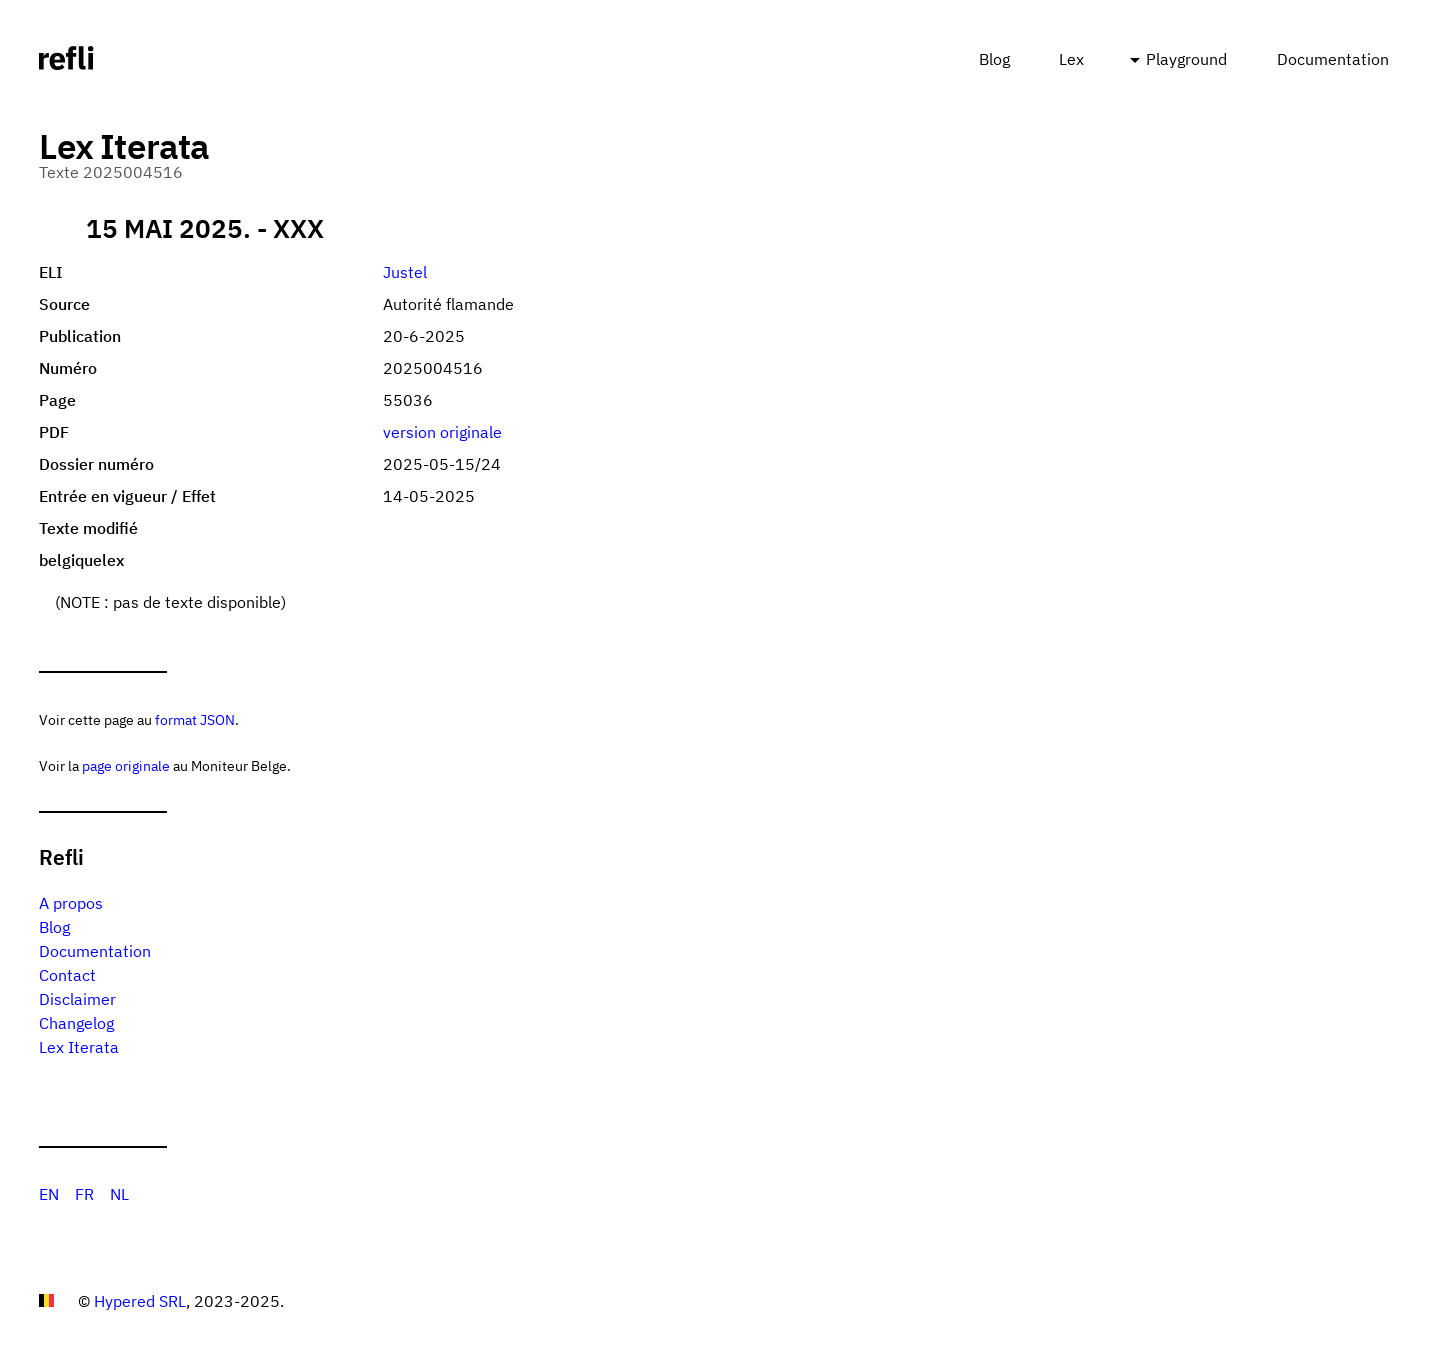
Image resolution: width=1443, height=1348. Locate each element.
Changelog (76, 1023)
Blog (994, 59)
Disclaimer (77, 999)
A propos (71, 903)
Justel (405, 272)
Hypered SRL (140, 1301)
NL (119, 1194)
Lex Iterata (79, 1047)
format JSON (195, 719)
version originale (442, 432)
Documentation (1333, 59)
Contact (67, 975)
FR (84, 1194)
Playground (1186, 59)
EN (49, 1194)
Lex (1071, 59)
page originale (126, 765)
